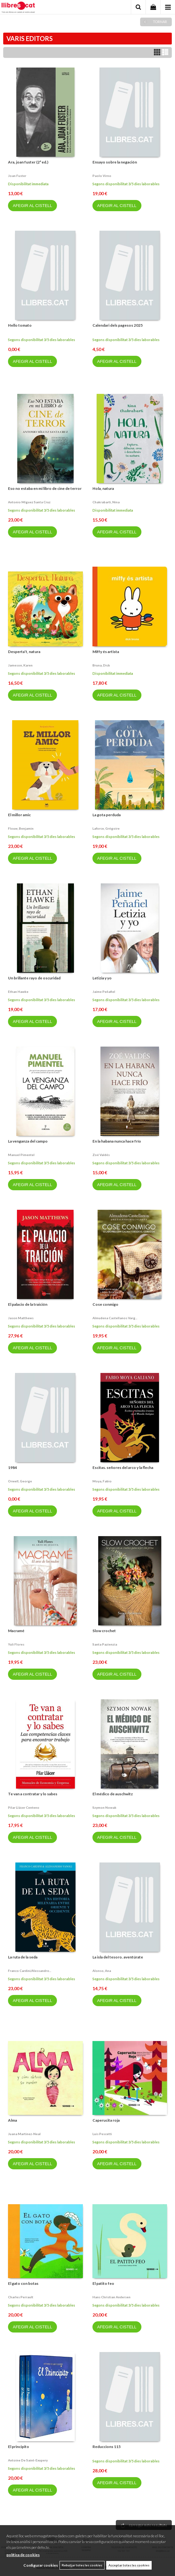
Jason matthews (21, 1318)
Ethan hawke (18, 991)
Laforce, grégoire (106, 828)
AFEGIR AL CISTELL (32, 205)
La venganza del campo (28, 1141)
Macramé (16, 1630)
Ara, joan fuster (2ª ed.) (28, 162)
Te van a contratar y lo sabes (32, 1793)
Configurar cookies (40, 2565)
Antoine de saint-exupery (28, 2460)
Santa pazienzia (104, 1644)
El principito (18, 2446)
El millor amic (19, 814)
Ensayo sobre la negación (114, 162)
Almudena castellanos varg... (114, 1318)
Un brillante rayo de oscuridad (34, 978)
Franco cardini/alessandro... (29, 1971)
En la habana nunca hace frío (116, 1141)
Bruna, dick (101, 665)
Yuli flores (16, 1644)
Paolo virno (101, 176)
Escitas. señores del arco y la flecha (122, 1467)
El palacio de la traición (27, 1304)
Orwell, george (20, 1481)
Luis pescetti (102, 2134)
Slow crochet (104, 1630)
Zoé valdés (101, 1155)
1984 (12, 1467)
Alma (12, 2120)
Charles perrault (20, 2297)
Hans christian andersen (111, 2297)
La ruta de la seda (22, 1957)
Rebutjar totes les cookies (82, 2565)
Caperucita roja (106, 2120)
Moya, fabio (102, 1481)
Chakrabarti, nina (106, 502)
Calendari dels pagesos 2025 (117, 325)
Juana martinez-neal (24, 2134)
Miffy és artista (105, 651)
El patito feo (103, 2283)
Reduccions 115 (106, 2446)
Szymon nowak (104, 1807)
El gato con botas (23, 2283)
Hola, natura (103, 488)
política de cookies (23, 2554)
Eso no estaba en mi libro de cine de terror (45, 488)
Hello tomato (20, 325)
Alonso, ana (101, 1971)
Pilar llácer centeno (23, 1807)
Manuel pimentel (21, 1155)
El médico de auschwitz (112, 1793)
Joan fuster (17, 176)
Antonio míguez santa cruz (29, 502)
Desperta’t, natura (24, 651)
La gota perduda (106, 814)
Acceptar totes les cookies (128, 2565)
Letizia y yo (102, 978)
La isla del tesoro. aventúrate (117, 1957)
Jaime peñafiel (103, 991)
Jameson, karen (20, 665)
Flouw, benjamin (21, 828)
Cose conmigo (105, 1304)
